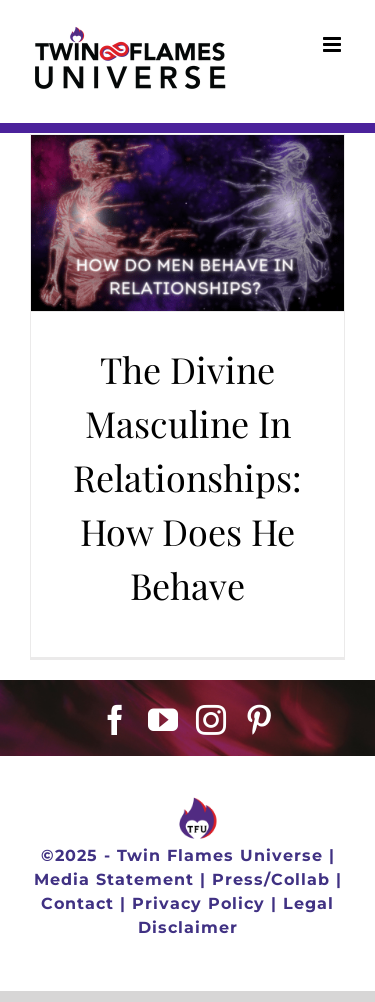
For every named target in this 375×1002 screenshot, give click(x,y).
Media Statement (114, 879)
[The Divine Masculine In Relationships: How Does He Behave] (187, 223)
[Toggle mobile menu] (334, 44)
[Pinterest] (259, 720)
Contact (77, 903)
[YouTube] (163, 720)
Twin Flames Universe (220, 855)
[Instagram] (211, 720)
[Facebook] (115, 720)
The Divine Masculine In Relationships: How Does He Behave (187, 477)
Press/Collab (271, 879)
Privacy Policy (198, 903)
